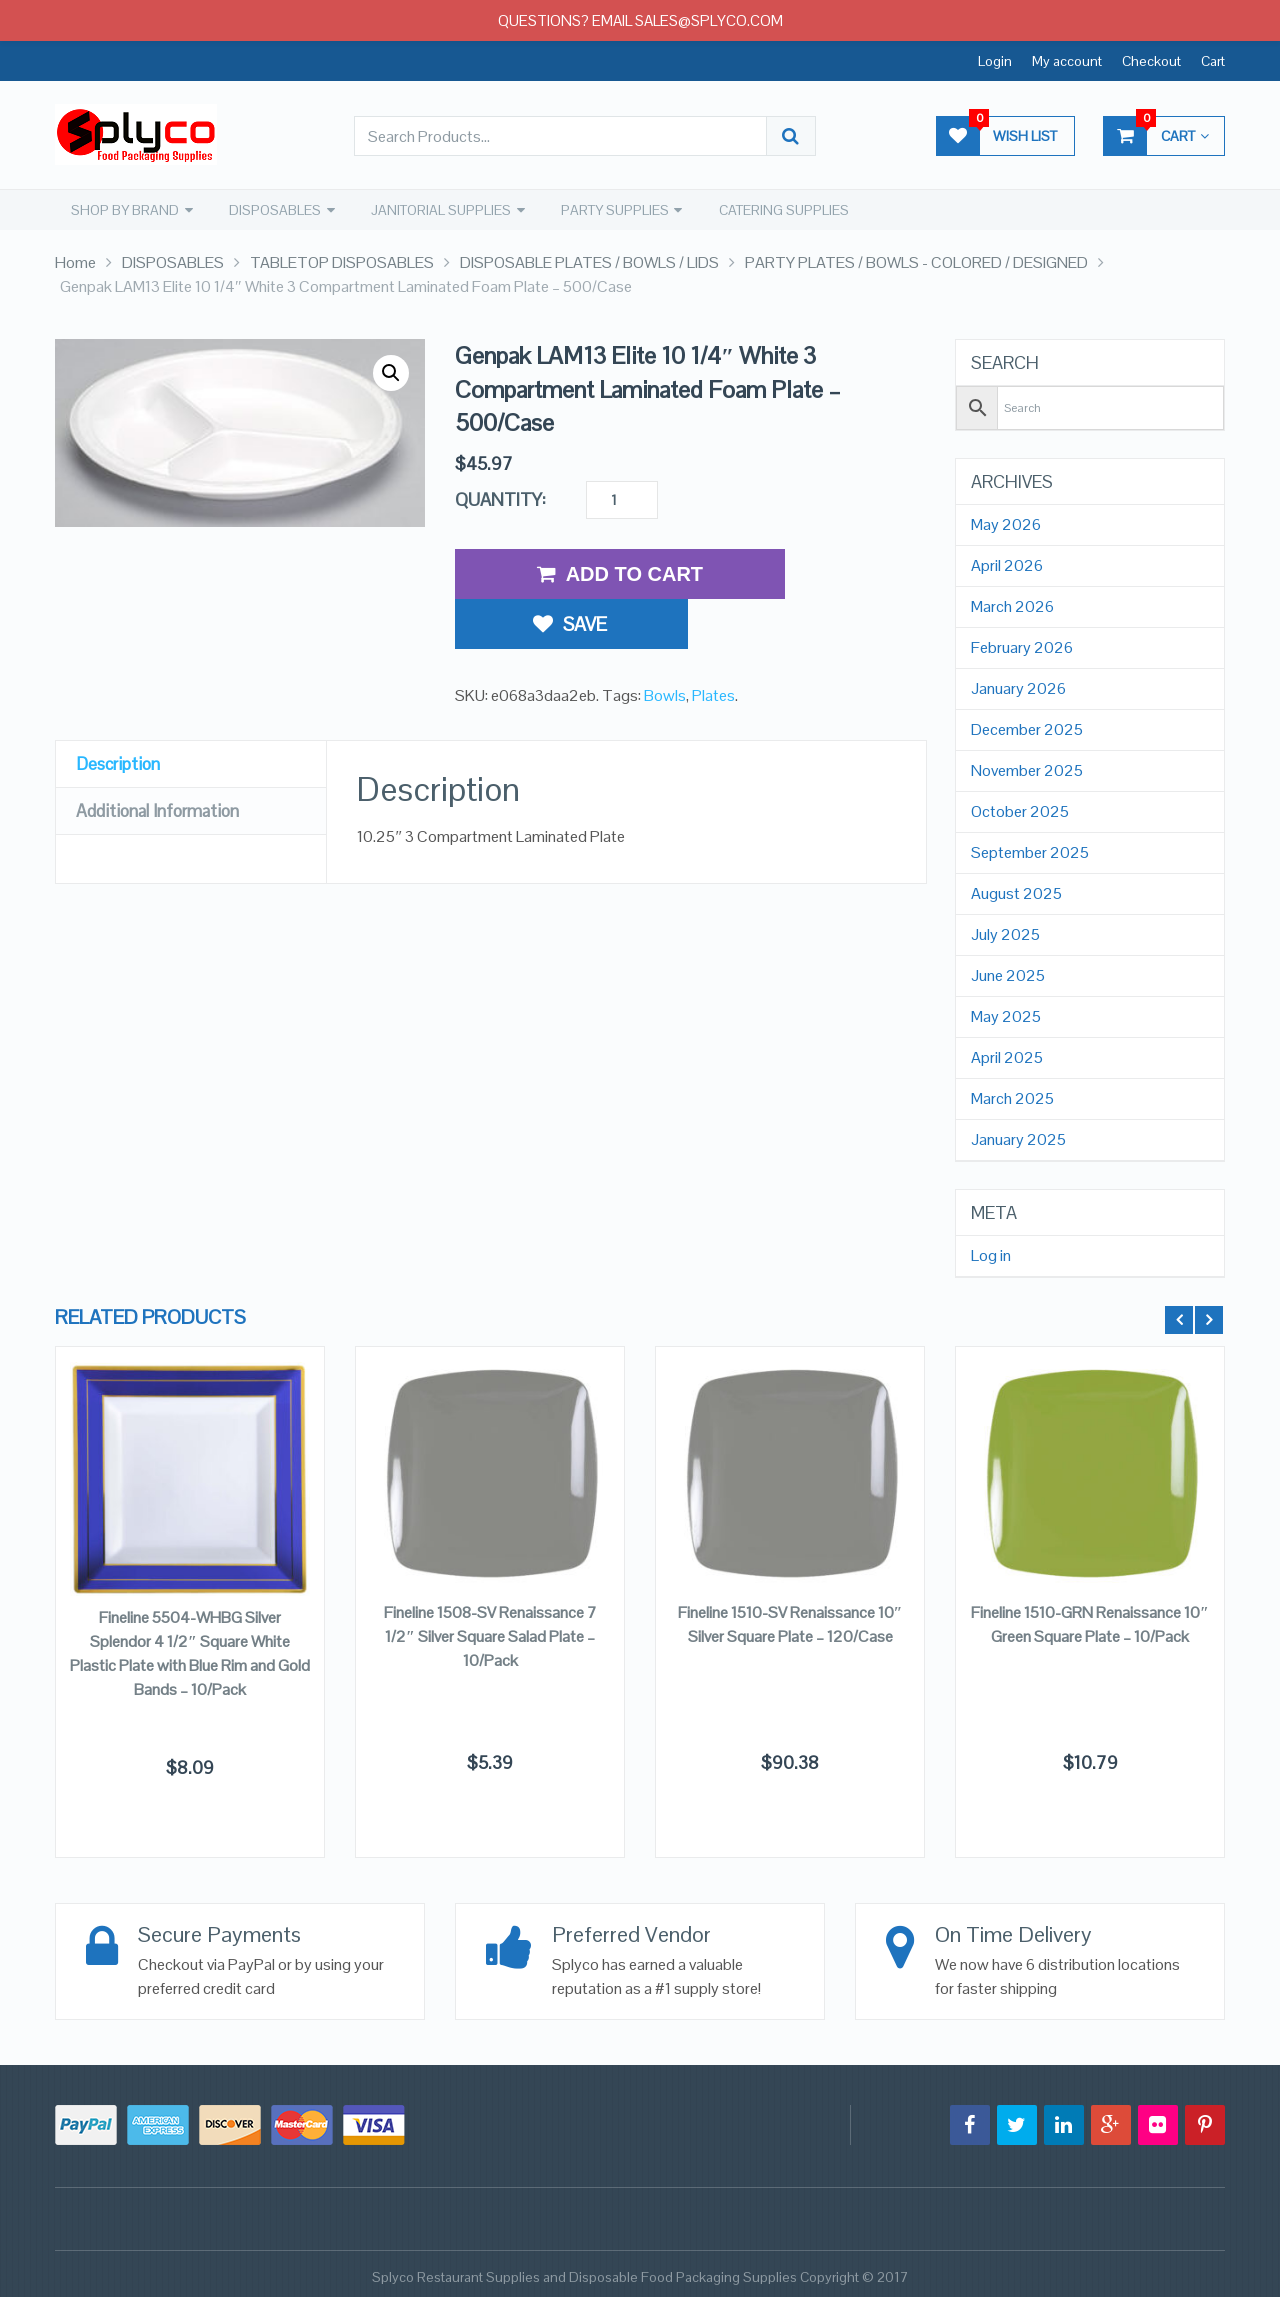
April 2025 (1007, 1057)
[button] (391, 372)
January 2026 (1018, 688)
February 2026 (1022, 647)
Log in (991, 1255)
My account (1067, 61)
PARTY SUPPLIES (610, 209)
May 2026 (1006, 524)
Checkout (1151, 61)
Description (120, 709)
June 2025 (1008, 975)
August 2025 (1016, 893)
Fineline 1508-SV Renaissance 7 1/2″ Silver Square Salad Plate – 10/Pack (490, 1634)
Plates (713, 641)
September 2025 (1030, 852)
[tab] (191, 710)
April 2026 (1007, 565)
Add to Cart (620, 573)
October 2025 (1020, 811)
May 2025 (1006, 1016)
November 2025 (1027, 770)
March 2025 (1012, 1098)
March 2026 (1012, 606)
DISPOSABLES (272, 209)
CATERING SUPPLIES (778, 209)
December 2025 (1027, 729)
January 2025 (1018, 1139)
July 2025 (1005, 934)
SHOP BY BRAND (123, 209)
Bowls (665, 641)
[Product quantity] (622, 499)
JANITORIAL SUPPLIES (437, 209)
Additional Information (164, 756)
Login (995, 61)
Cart (1213, 61)
